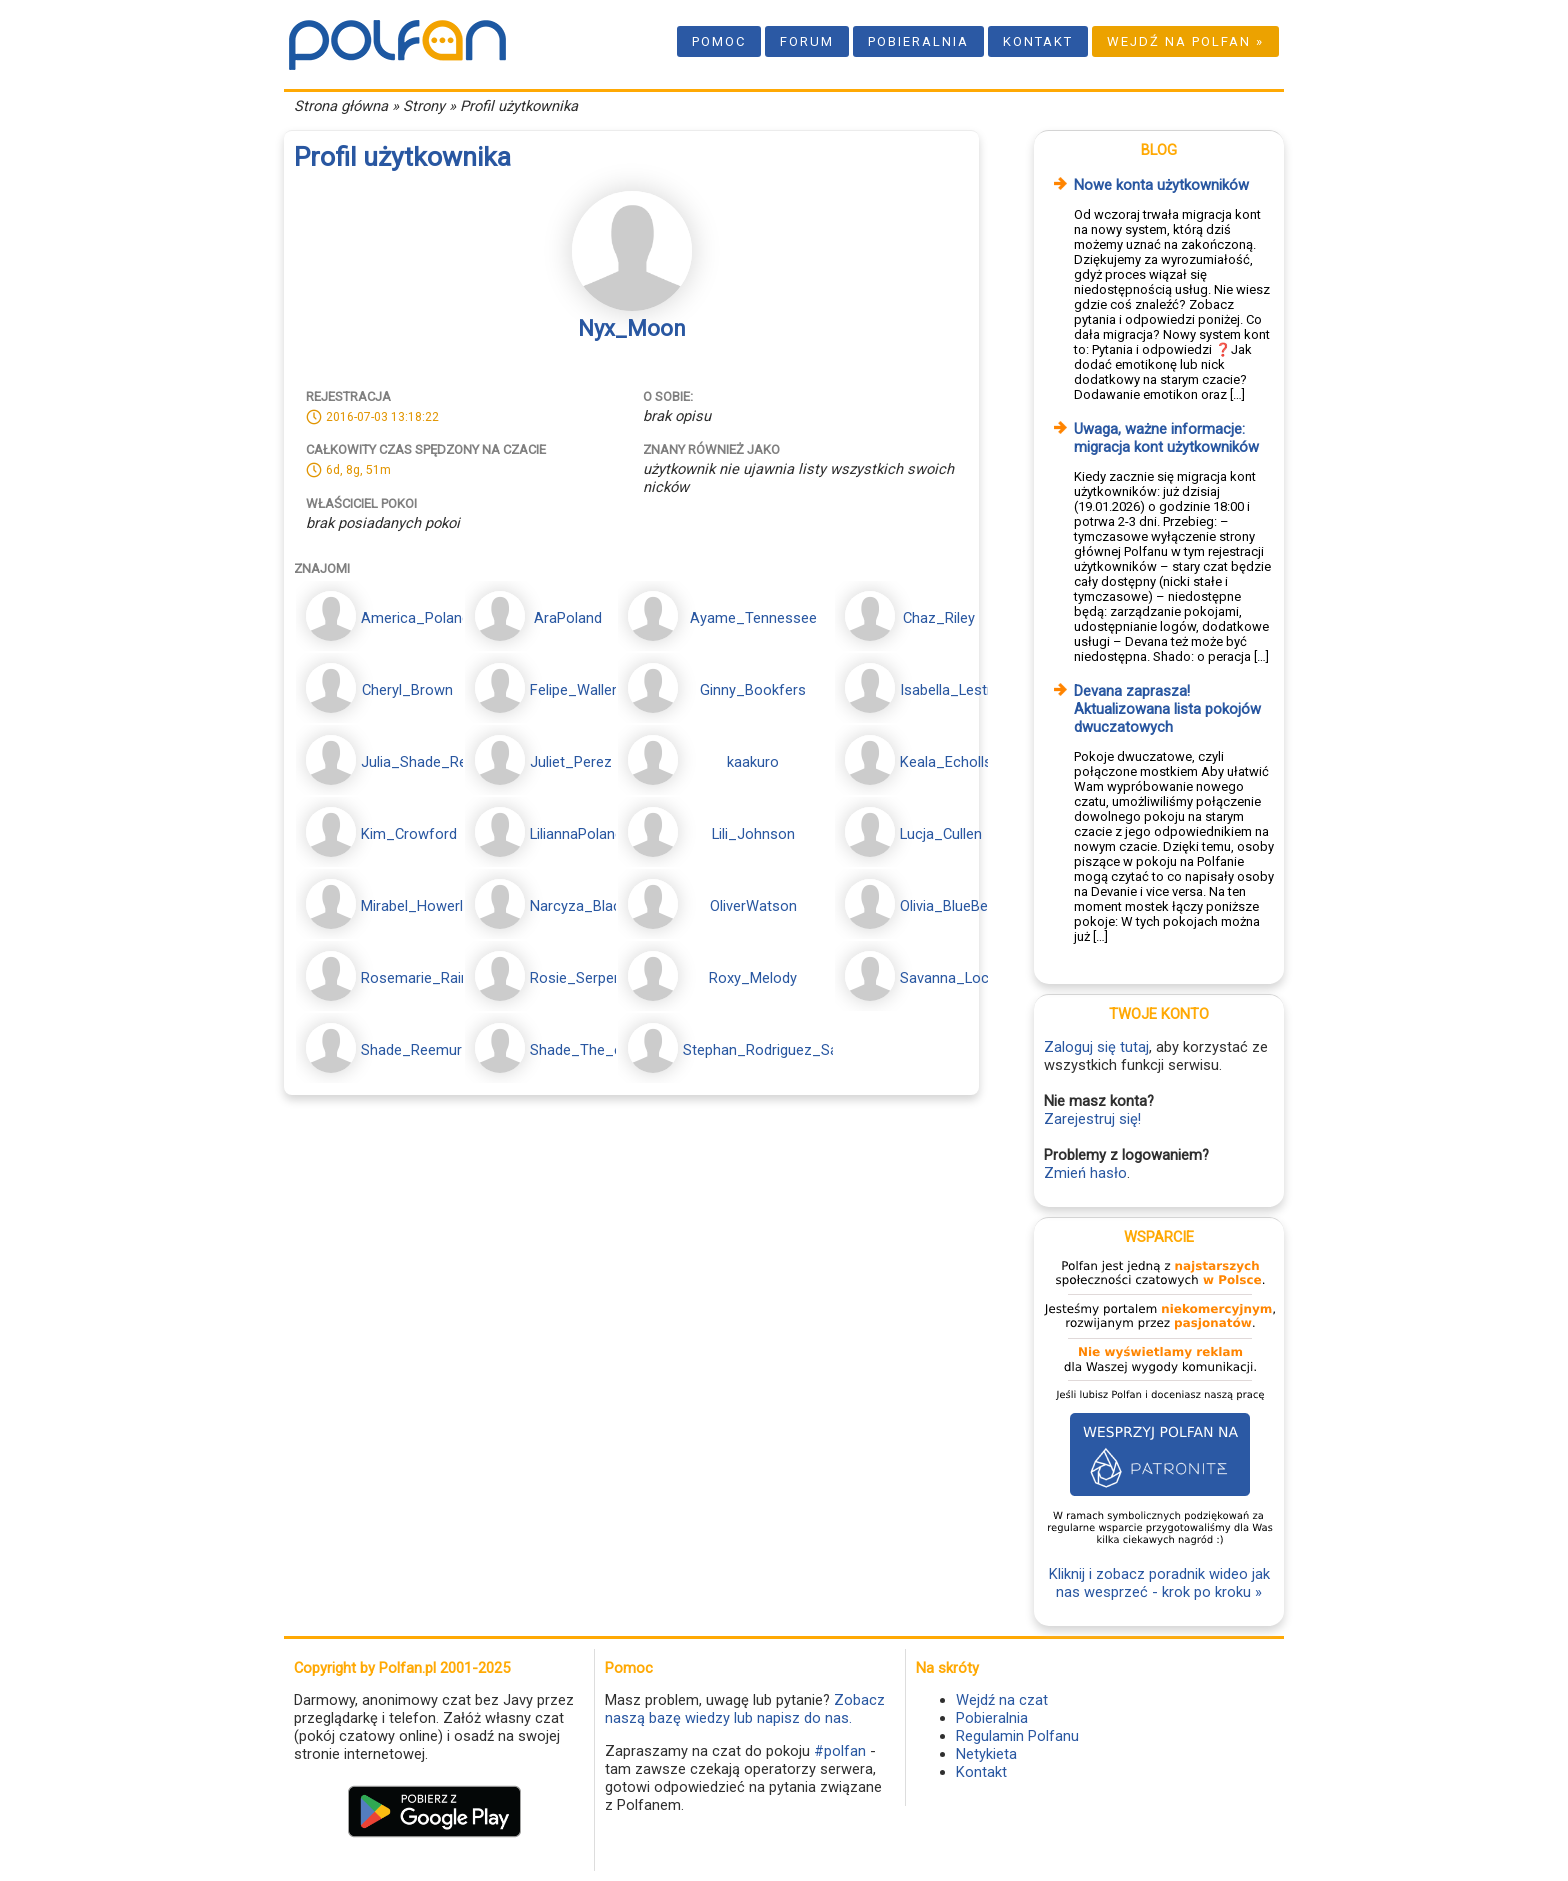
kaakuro (753, 762)
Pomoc (719, 41)
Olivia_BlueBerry (952, 906)
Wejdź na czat (1002, 1700)
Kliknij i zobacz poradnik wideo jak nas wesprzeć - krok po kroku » (1159, 1583)
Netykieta (986, 1754)
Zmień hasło (1085, 1173)
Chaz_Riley (939, 618)
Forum (807, 41)
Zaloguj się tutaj (1096, 1047)
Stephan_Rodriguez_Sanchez (780, 1050)
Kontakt (1038, 41)
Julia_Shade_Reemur (431, 762)
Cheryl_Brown (407, 690)
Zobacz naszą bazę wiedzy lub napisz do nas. (745, 1709)
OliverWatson (753, 906)
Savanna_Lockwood (966, 978)
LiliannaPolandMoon (595, 834)
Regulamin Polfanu (1017, 1736)
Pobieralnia (918, 41)
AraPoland (568, 618)
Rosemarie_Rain (415, 978)
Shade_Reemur (411, 1050)
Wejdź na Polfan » (1185, 41)
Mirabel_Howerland (424, 906)
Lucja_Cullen (941, 834)
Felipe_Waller (573, 690)
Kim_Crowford (409, 834)
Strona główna (341, 106)
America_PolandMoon (434, 618)
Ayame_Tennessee (753, 618)
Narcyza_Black (579, 906)
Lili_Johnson (753, 834)
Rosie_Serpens (580, 978)
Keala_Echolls (946, 762)
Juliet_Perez (571, 762)
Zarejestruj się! (1092, 1119)
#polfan (840, 1751)
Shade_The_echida (593, 1050)
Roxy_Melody (753, 978)
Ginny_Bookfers (753, 690)
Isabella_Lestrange (962, 690)
